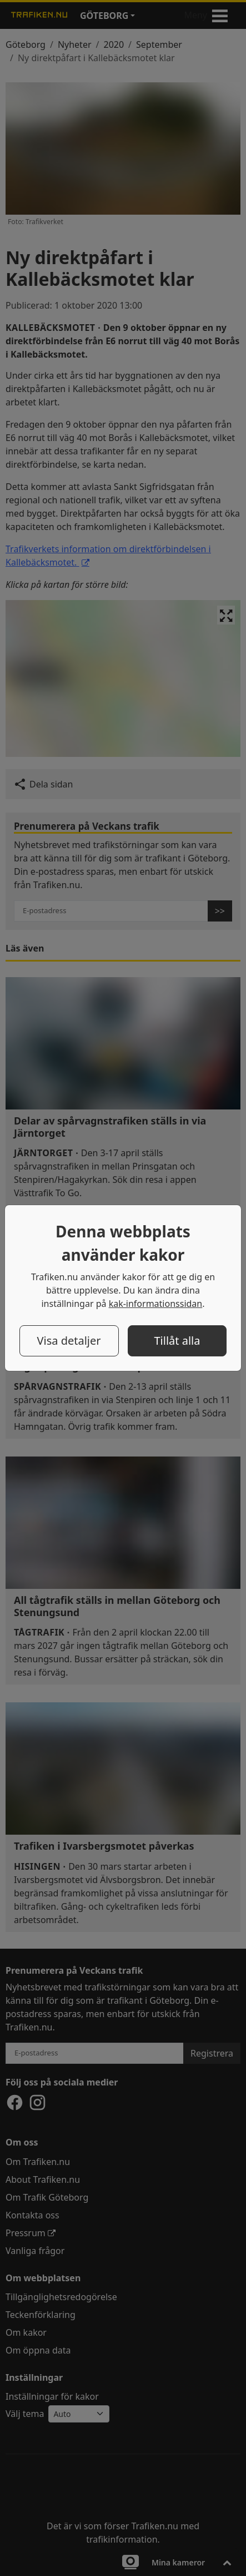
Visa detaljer (69, 1340)
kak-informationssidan (156, 1303)
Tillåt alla (177, 1340)
